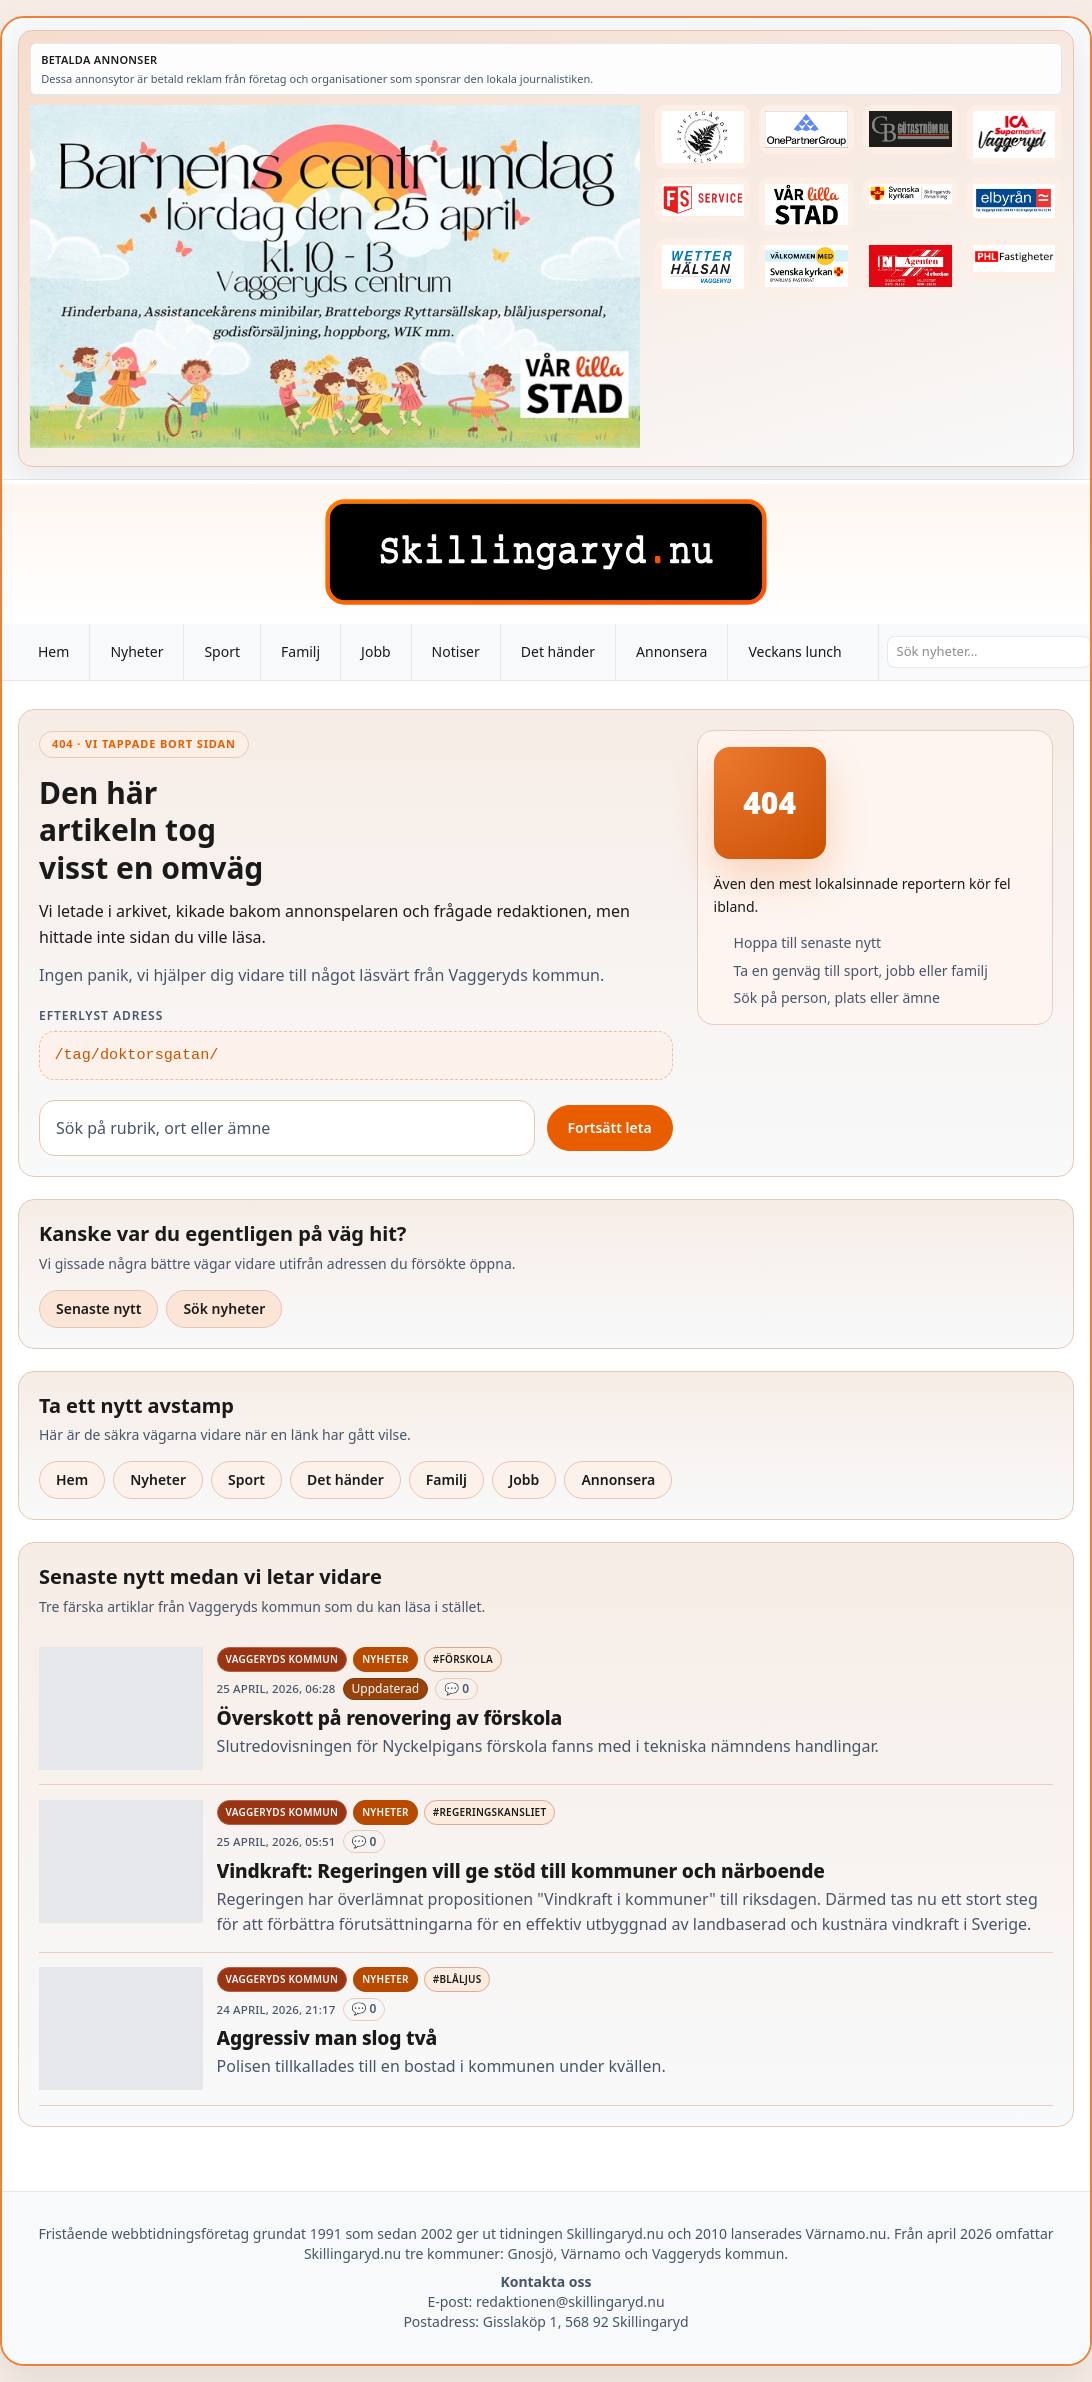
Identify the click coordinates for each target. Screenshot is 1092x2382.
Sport (222, 651)
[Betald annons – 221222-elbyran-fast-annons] (1014, 200)
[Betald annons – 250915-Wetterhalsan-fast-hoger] (702, 267)
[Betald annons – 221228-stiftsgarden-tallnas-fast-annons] (702, 137)
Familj (300, 651)
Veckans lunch (794, 651)
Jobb (376, 651)
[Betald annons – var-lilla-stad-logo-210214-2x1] (806, 204)
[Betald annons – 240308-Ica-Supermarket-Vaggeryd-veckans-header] (1014, 134)
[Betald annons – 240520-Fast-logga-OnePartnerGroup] (806, 129)
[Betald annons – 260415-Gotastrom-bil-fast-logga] (910, 129)
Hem (53, 651)
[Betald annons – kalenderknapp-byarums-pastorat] (806, 266)
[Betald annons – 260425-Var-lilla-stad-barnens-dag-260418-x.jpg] (335, 276)
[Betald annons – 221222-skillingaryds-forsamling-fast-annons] (910, 193)
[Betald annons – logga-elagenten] (910, 266)
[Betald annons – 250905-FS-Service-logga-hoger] (702, 199)
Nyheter (136, 651)
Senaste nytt (98, 1308)
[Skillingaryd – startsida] (546, 552)
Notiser (456, 651)
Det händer (558, 651)
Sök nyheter (224, 1308)
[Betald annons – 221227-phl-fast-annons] (1014, 258)
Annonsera (671, 651)
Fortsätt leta (610, 1127)
